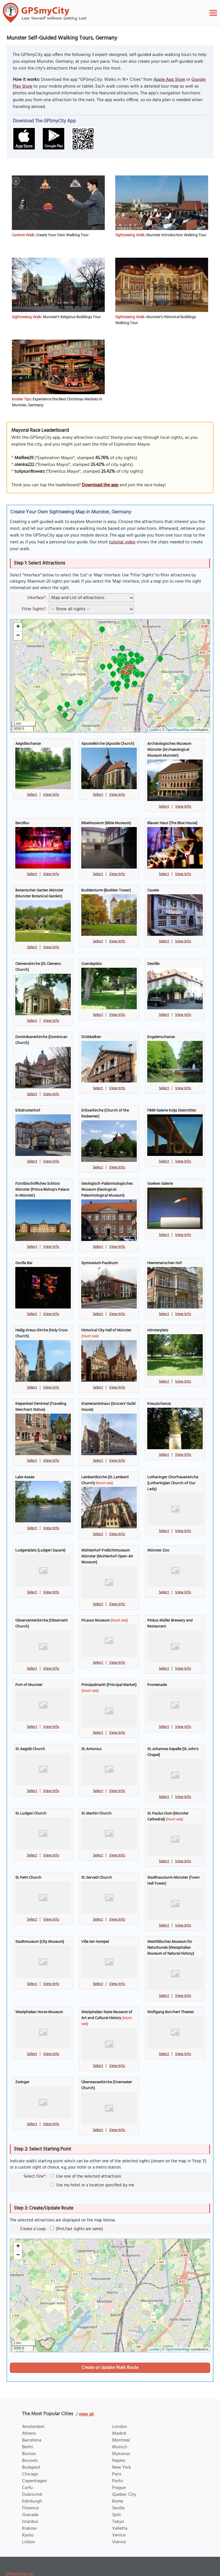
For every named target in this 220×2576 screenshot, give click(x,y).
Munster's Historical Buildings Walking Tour (155, 320)
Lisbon (28, 2521)
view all (86, 2393)
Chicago (30, 2453)
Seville (118, 2487)
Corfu (27, 2466)
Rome (117, 2480)
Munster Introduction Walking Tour (176, 235)
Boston (29, 2432)
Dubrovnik (32, 2473)
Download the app (100, 485)
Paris (116, 2453)
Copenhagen (34, 2460)
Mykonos (121, 2432)
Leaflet (154, 730)
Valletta (119, 2507)
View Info (51, 794)
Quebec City (124, 2473)
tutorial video (122, 542)
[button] (118, 684)
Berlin (27, 2426)
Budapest (31, 2446)
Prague (119, 2466)
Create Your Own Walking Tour (62, 235)
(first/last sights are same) (76, 2207)
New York (121, 2446)
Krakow (29, 2507)
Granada (30, 2493)
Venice (118, 2514)
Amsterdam (33, 2405)
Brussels (30, 2439)
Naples (118, 2439)
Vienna (119, 2521)
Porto (117, 2460)
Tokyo (118, 2500)
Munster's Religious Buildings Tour (72, 317)
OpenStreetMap (178, 730)
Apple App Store (169, 79)
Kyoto (28, 2514)
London (119, 2405)
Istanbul (30, 2500)
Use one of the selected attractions (85, 2155)
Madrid (119, 2412)
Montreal (121, 2419)
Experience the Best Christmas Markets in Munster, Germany (57, 402)
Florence (30, 2487)
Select (32, 794)
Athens (29, 2412)
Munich (119, 2426)
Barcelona (31, 2419)
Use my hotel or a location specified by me (92, 2164)
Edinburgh (32, 2480)
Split (116, 2493)
